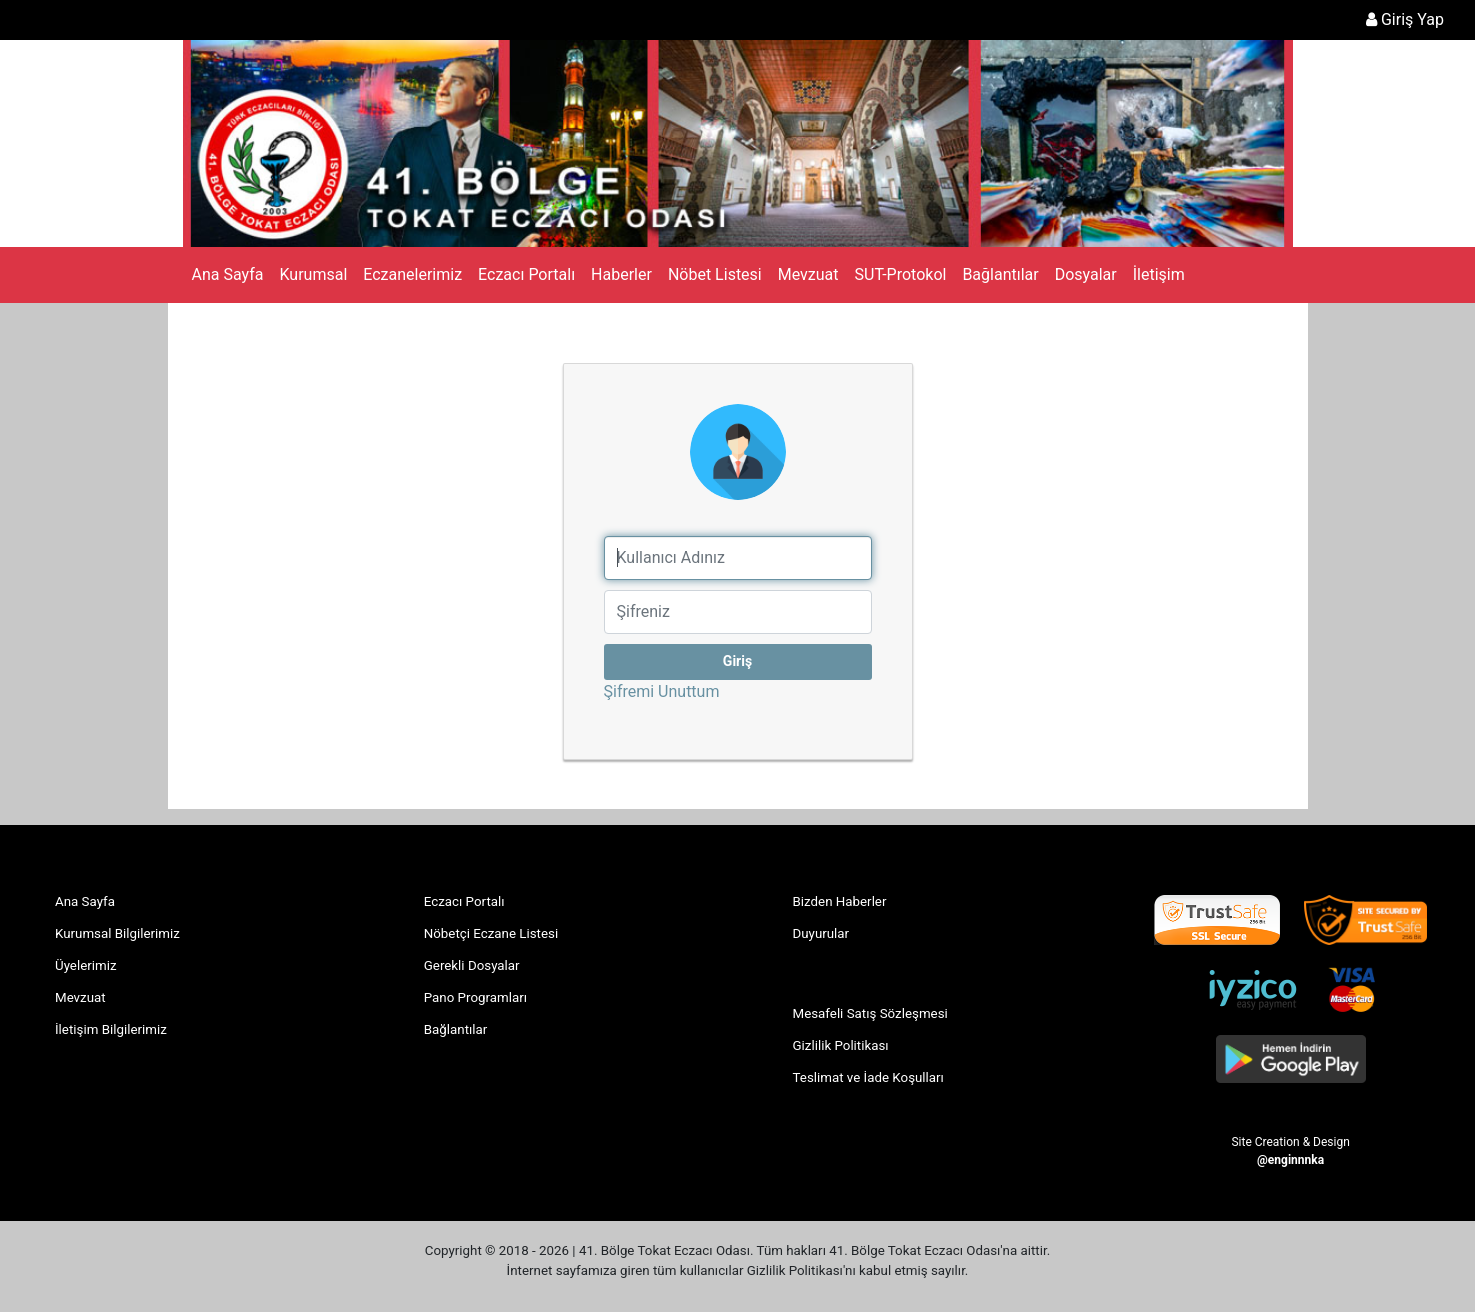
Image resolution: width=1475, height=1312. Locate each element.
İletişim (1159, 274)
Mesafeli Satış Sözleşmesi (870, 1013)
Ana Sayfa (228, 274)
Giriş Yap (1405, 19)
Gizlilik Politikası (841, 1045)
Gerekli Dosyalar (472, 965)
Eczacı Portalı (526, 274)
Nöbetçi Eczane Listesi (491, 933)
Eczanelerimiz (412, 274)
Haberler (621, 274)
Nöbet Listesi (715, 274)
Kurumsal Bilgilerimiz (117, 933)
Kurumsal (313, 274)
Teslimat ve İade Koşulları (868, 1077)
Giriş (737, 661)
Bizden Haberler (840, 901)
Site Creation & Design (1290, 1150)
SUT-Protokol (901, 274)
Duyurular (821, 933)
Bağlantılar (1000, 274)
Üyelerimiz (86, 965)
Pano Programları (475, 997)
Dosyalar (1086, 274)
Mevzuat (808, 274)
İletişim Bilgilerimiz (111, 1029)
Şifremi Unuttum (711, 690)
